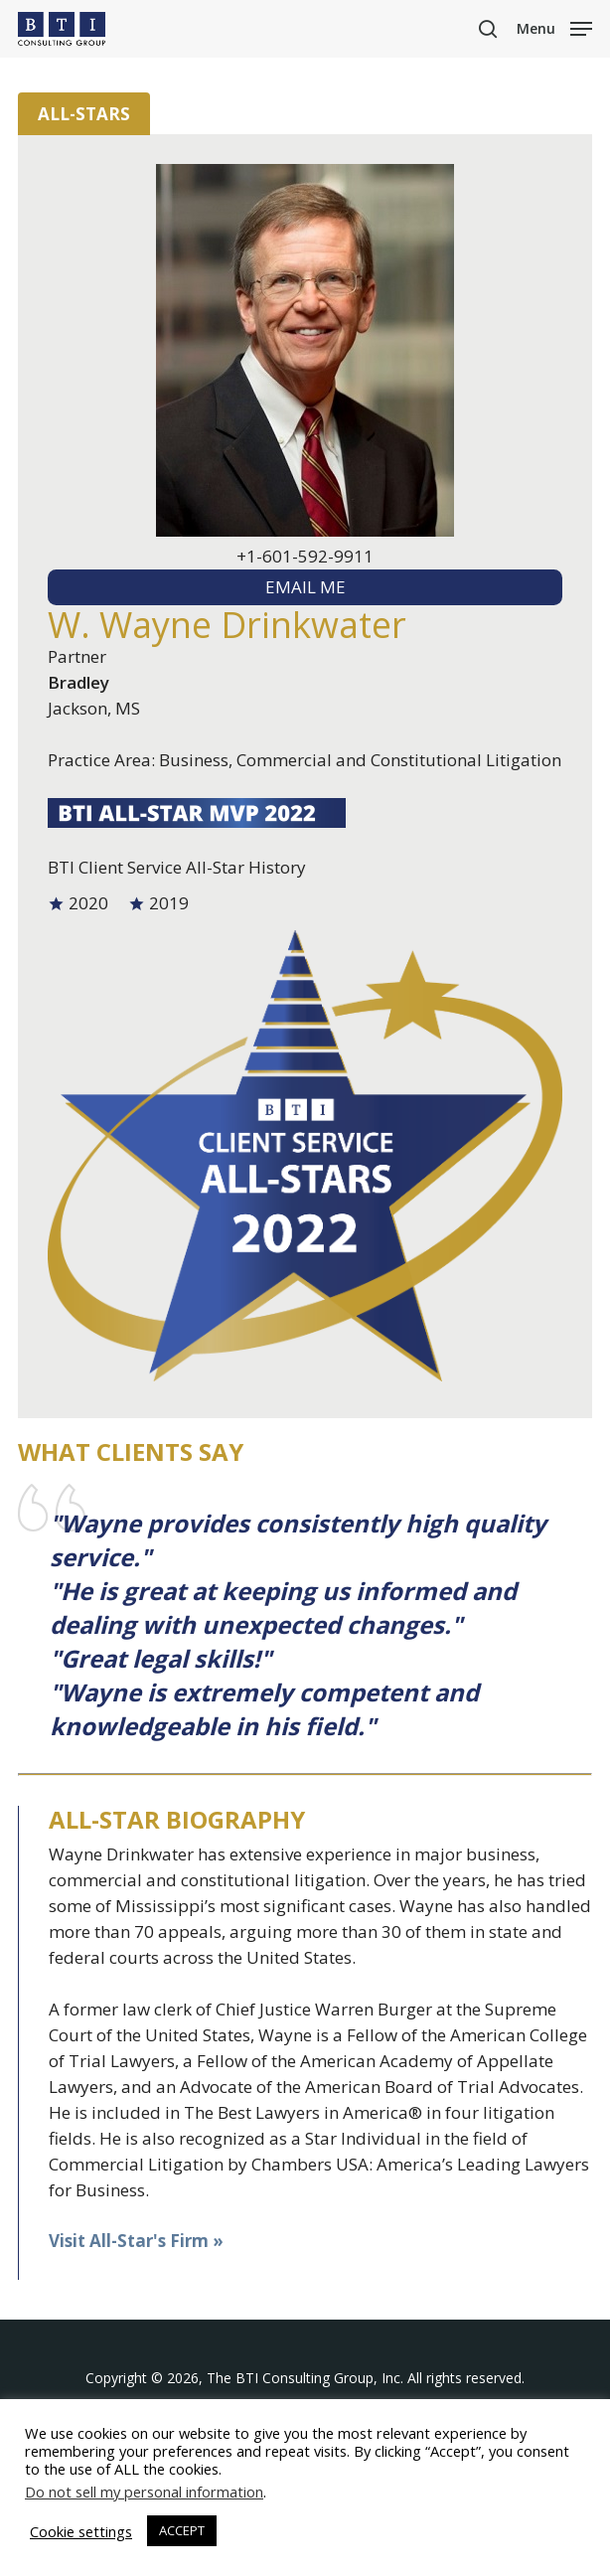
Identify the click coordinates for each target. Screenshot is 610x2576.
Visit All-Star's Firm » (136, 2240)
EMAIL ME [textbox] (305, 586)
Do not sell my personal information (144, 2491)
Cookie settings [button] (81, 2531)
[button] (554, 27)
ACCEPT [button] (182, 2530)
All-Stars (84, 113)
